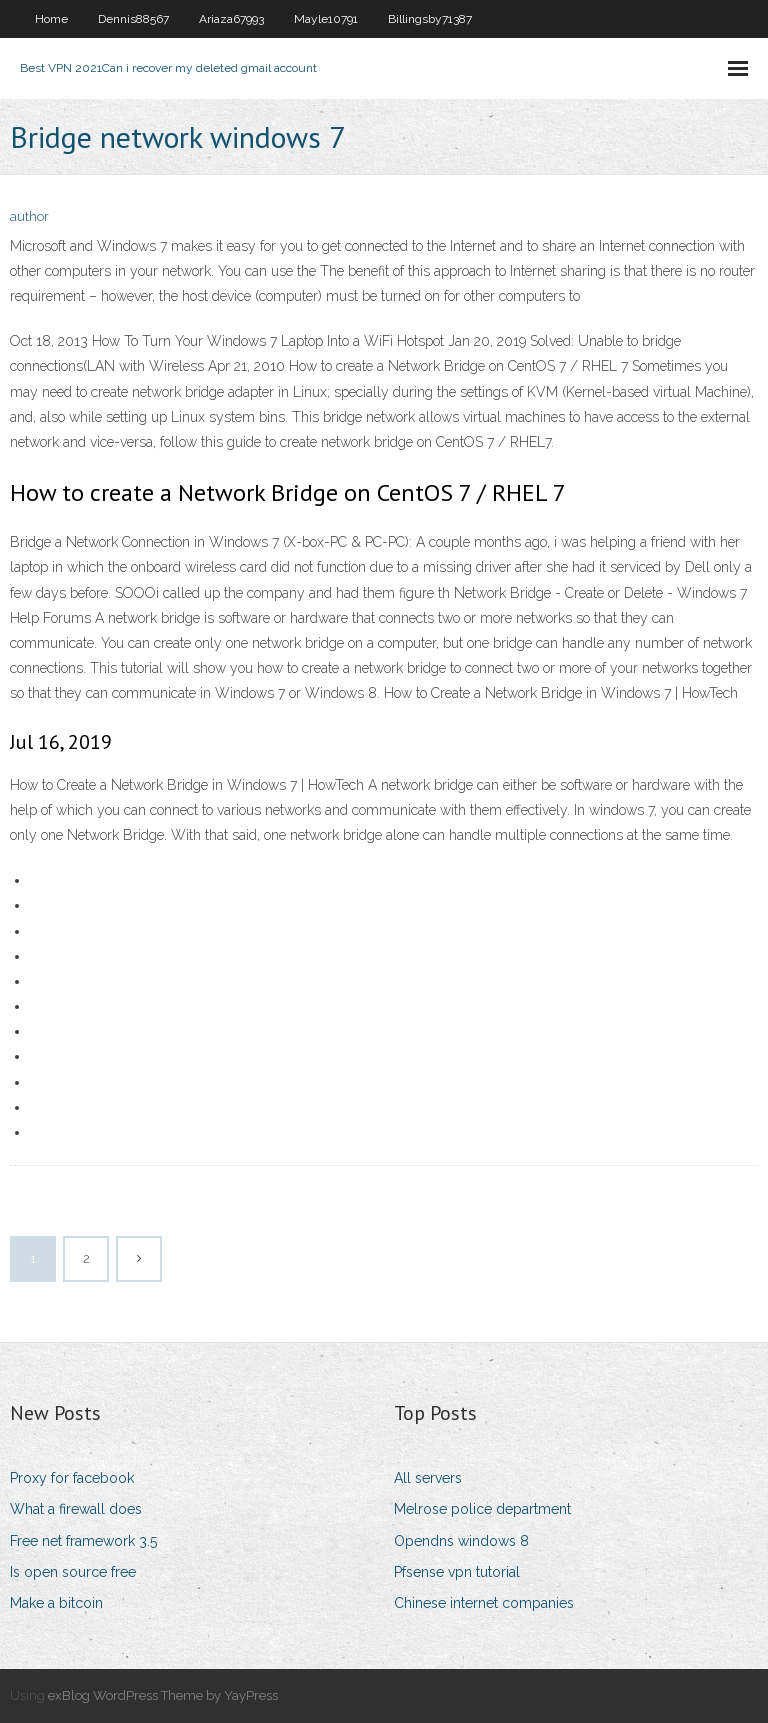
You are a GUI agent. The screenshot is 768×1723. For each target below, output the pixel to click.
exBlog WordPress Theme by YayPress (163, 1695)
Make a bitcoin (56, 1603)
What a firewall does (76, 1509)
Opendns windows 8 (461, 1541)
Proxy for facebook (72, 1478)
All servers (428, 1478)
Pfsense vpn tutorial (457, 1572)
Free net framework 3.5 (83, 1541)
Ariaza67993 (231, 19)
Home (51, 19)
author (29, 216)
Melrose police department (482, 1509)
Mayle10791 (326, 19)
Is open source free (73, 1572)
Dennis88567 (133, 19)
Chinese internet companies (484, 1603)
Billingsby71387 (430, 19)
